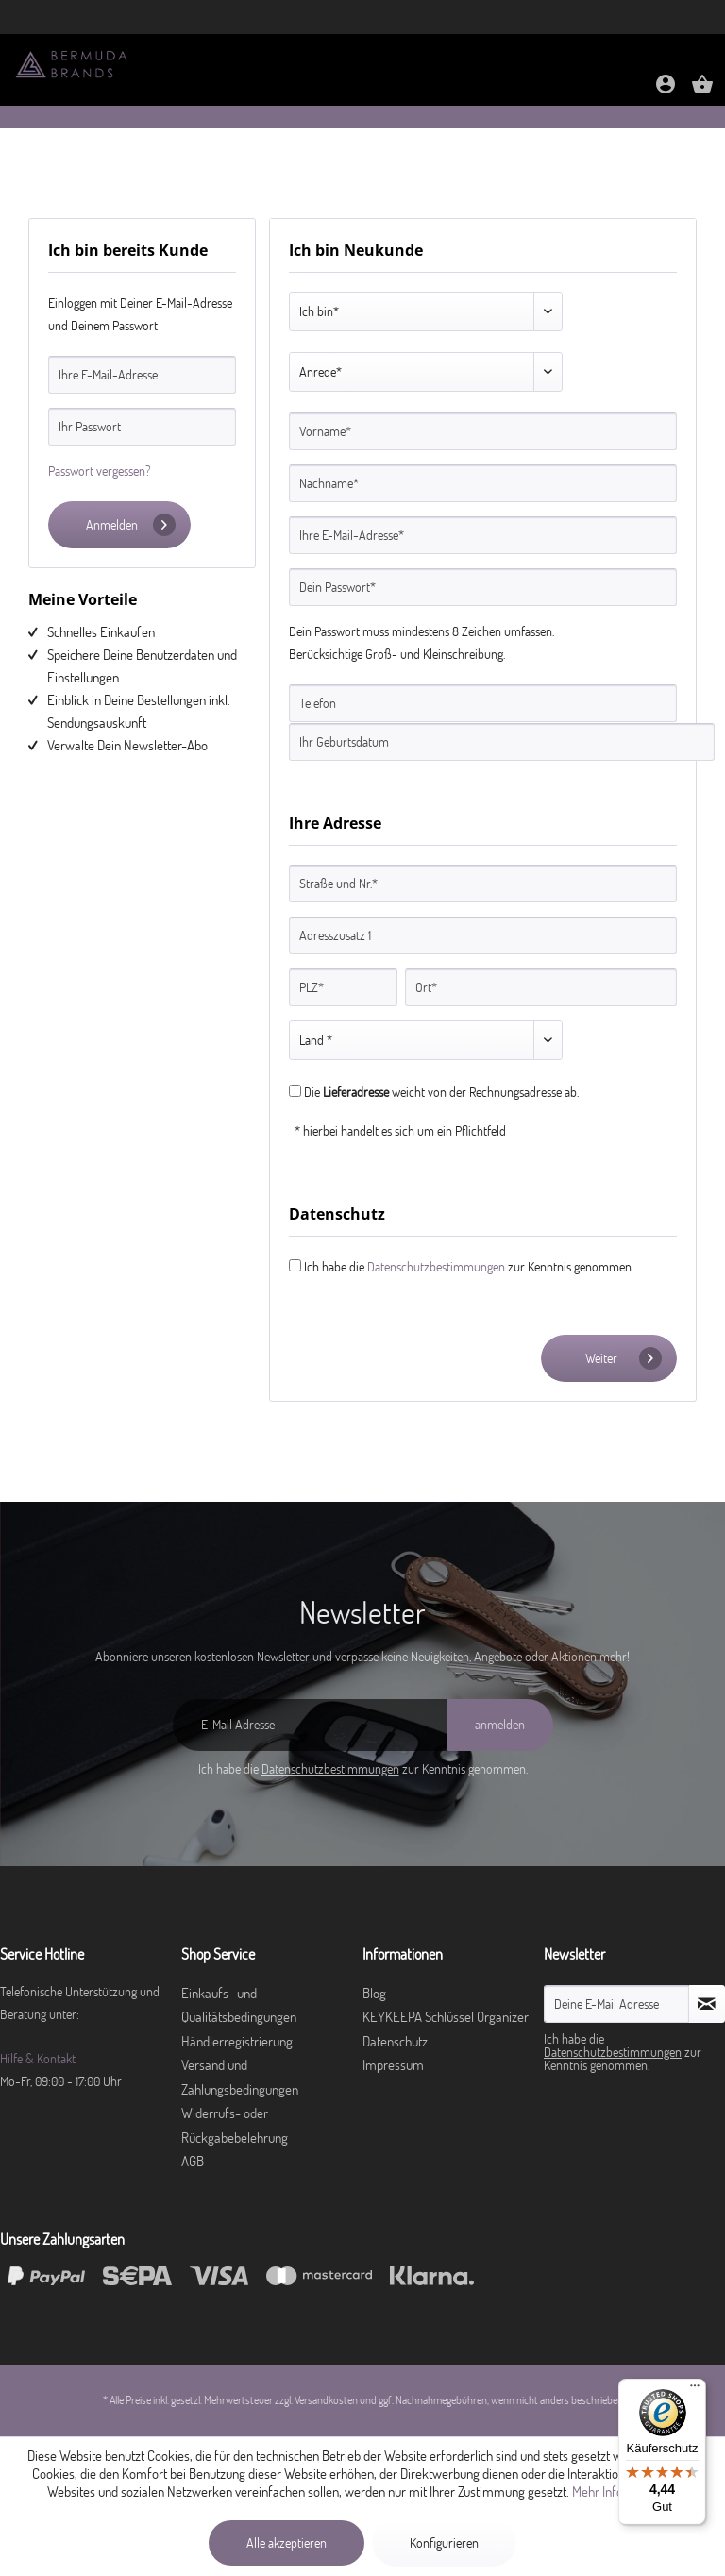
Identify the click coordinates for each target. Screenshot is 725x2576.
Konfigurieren (444, 2542)
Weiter (623, 1358)
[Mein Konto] (665, 90)
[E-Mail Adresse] (310, 1725)
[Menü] (694, 2390)
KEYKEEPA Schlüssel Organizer (445, 2017)
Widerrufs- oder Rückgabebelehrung (234, 2125)
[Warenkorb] (702, 90)
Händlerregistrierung (237, 2041)
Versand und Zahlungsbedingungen (239, 2077)
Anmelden (131, 525)
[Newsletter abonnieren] (707, 2004)
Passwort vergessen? (99, 471)
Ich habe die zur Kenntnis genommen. (468, 1266)
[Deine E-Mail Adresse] (616, 2004)
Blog (374, 1993)
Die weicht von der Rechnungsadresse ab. (441, 1092)
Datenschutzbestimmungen (436, 1266)
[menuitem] (665, 86)
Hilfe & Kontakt (38, 2058)
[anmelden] (500, 1725)
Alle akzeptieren (286, 2542)
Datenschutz (395, 2041)
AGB (192, 2161)
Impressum (393, 2065)
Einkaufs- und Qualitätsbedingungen (238, 2005)
